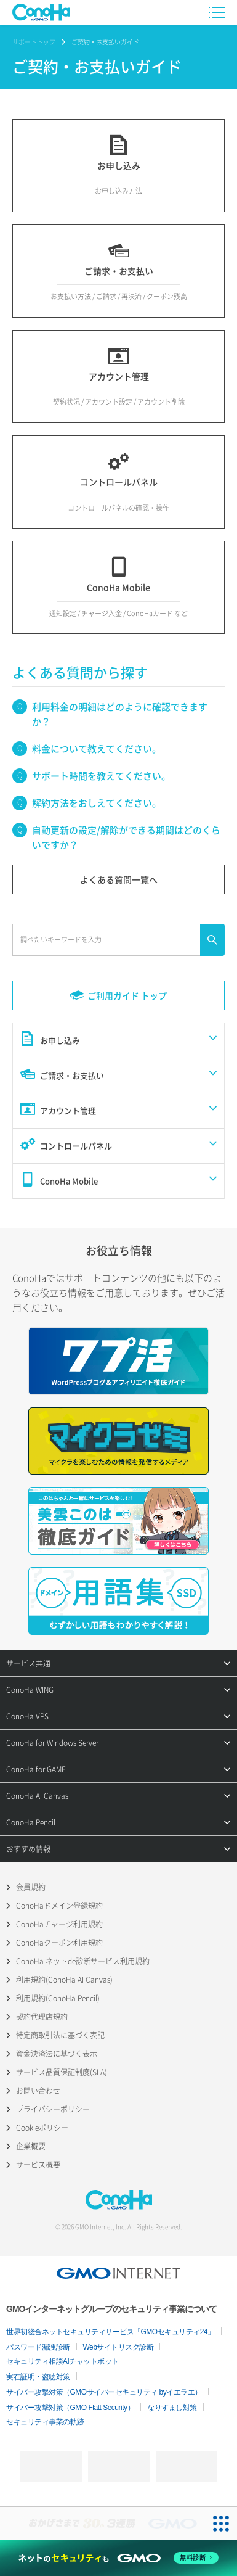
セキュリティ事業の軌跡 (45, 2422)
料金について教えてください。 (96, 748)
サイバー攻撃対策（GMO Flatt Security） (70, 2407)
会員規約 (31, 1887)
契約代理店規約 (42, 2016)
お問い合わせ (38, 2090)
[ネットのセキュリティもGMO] (118, 2557)
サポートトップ (33, 41)
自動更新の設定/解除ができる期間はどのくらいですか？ (126, 837)
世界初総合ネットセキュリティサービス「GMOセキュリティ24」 (110, 2331)
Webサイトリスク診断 (118, 2347)
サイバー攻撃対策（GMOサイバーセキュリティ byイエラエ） (104, 2392)
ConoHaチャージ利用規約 (59, 1924)
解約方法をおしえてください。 (96, 803)
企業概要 (31, 2146)
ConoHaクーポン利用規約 (59, 1942)
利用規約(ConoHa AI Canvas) (64, 1979)
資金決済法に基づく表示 (56, 2053)
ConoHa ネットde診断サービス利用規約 (83, 1961)
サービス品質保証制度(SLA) (61, 2072)
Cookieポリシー (42, 2127)
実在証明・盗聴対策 (38, 2376)
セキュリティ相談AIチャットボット (62, 2361)
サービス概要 (38, 2164)
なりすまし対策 (172, 2407)
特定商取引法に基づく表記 (60, 2035)
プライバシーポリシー (53, 2109)
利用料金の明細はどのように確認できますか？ (119, 714)
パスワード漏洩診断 (38, 2347)
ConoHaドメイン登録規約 (59, 1905)
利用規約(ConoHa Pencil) (58, 1998)
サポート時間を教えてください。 (101, 776)
